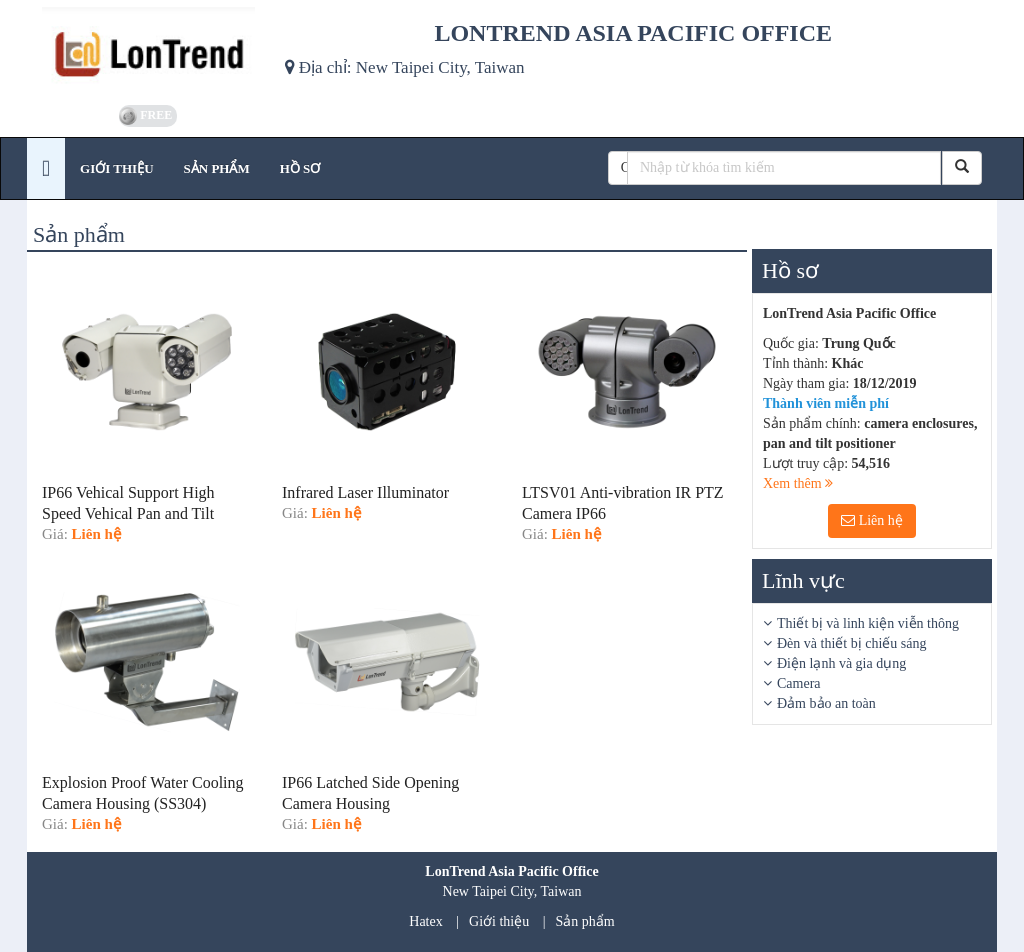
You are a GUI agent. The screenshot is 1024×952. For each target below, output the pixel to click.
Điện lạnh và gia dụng (841, 663)
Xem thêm (798, 483)
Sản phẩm (585, 921)
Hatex (425, 921)
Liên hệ (872, 520)
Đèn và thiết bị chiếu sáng (851, 643)
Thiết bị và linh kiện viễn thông (868, 623)
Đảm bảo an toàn (826, 703)
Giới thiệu (499, 921)
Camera (799, 683)
